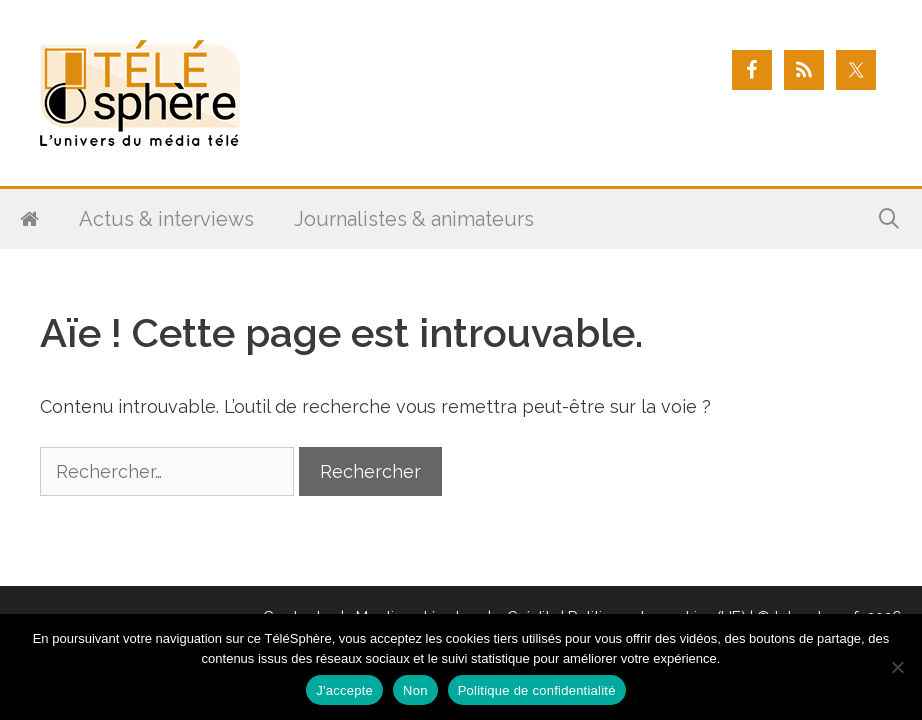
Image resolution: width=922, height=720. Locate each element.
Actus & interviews (166, 219)
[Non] (897, 667)
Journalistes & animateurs (414, 219)
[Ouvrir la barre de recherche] (889, 219)
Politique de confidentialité (537, 690)
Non (415, 690)
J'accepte (344, 690)
